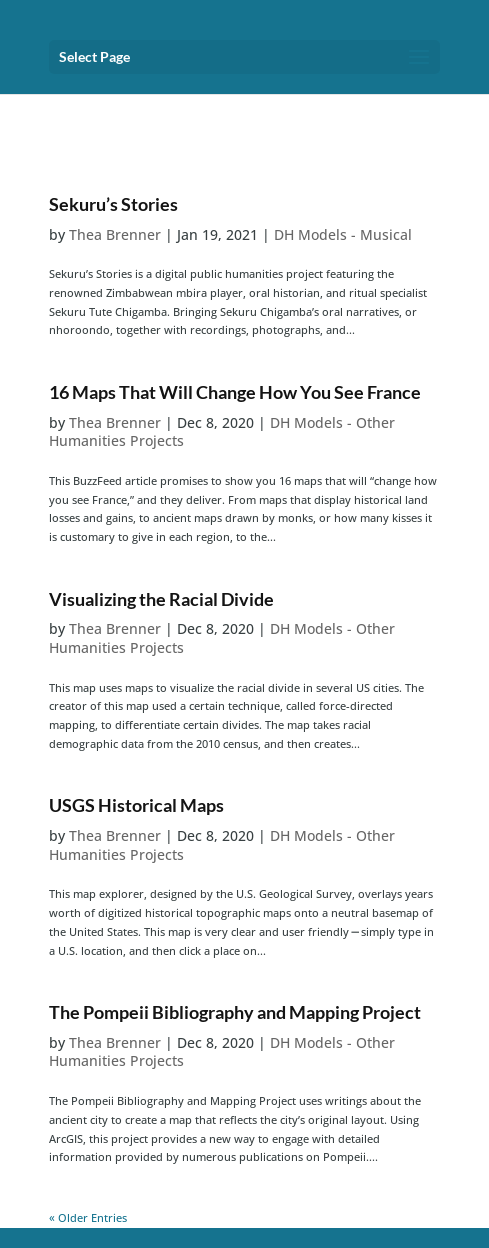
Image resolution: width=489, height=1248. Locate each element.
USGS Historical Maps (136, 805)
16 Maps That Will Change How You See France (235, 392)
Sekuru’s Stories (113, 204)
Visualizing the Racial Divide (161, 599)
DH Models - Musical (343, 234)
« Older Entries (88, 1217)
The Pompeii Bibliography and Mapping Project (235, 1012)
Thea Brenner (115, 234)
